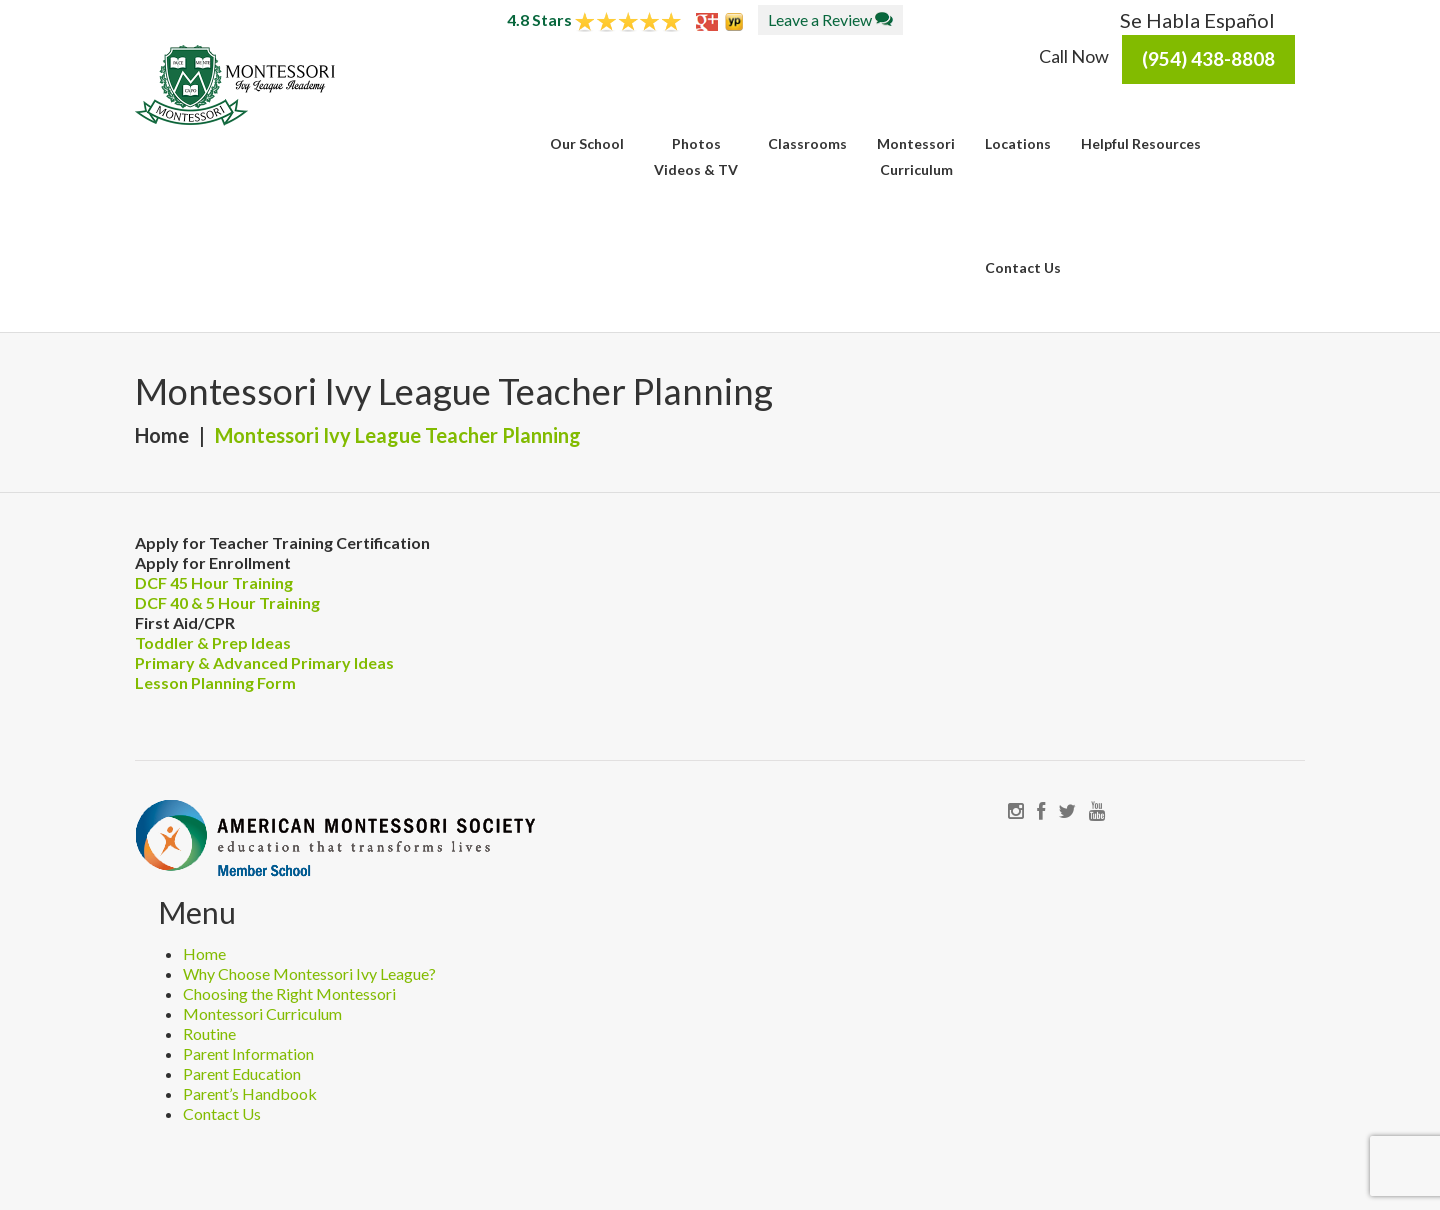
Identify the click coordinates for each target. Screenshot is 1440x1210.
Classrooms (807, 143)
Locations (1018, 143)
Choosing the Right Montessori (289, 993)
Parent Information (248, 1053)
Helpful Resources (1141, 143)
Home (162, 435)
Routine (209, 1033)
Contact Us (1023, 267)
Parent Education (242, 1073)
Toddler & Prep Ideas (213, 642)
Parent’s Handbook (250, 1093)
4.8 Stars (594, 19)
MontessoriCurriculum (916, 156)
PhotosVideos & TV (696, 156)
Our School (587, 143)
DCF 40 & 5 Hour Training (227, 602)
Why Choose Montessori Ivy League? (309, 973)
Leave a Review (830, 19)
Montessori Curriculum (262, 1013)
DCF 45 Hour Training (214, 582)
